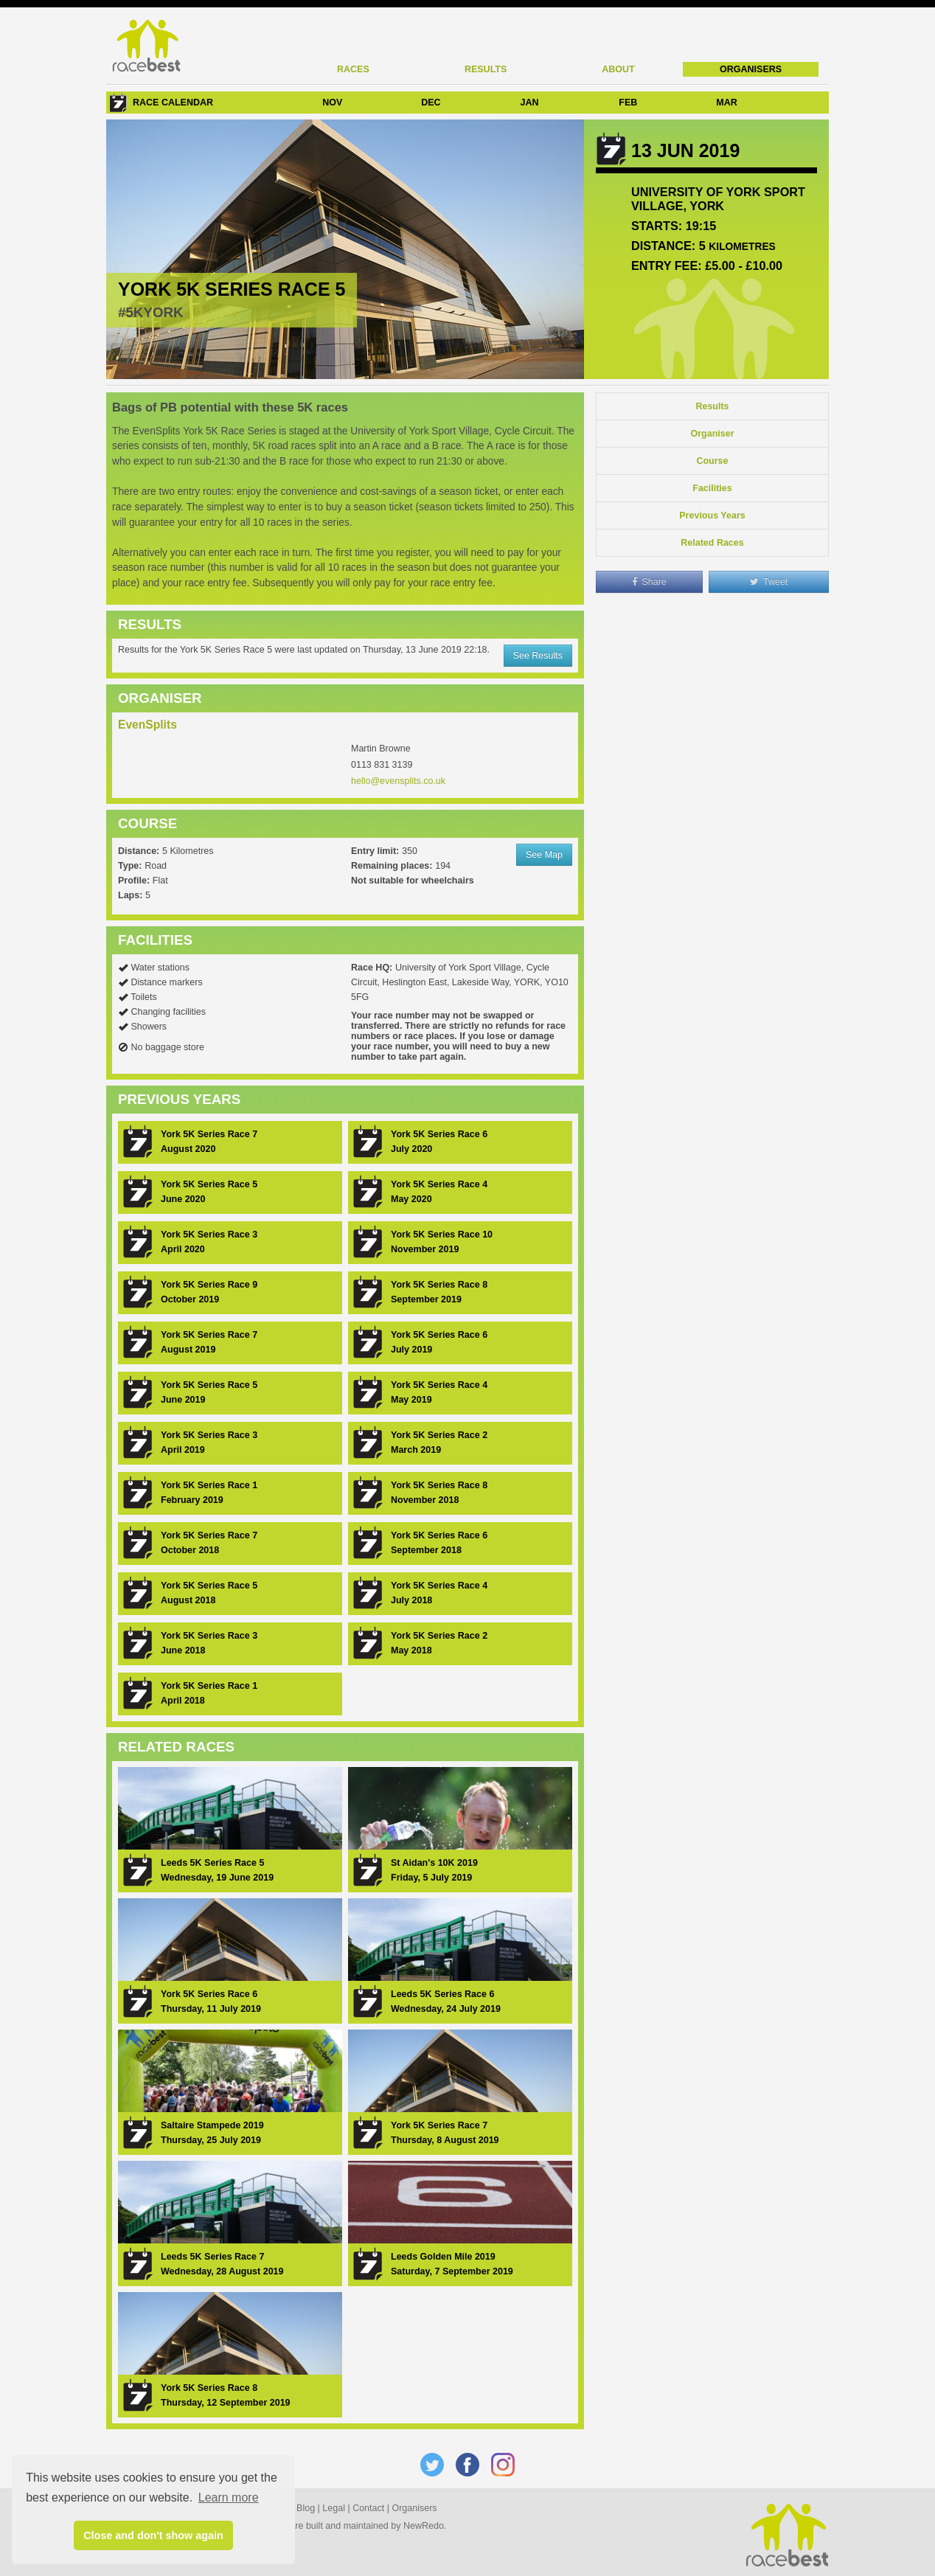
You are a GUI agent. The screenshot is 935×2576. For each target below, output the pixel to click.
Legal (333, 2508)
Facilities (712, 488)
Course (712, 461)
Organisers (751, 69)
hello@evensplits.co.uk (398, 781)
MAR (726, 102)
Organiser (712, 433)
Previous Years (712, 515)
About (618, 69)
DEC (430, 102)
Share (649, 582)
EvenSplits (147, 724)
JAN (530, 102)
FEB (628, 102)
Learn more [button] (228, 2497)
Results (486, 69)
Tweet (769, 582)
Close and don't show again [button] (153, 2535)
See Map (544, 855)
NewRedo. (424, 2526)
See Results (538, 655)
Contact (368, 2508)
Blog (305, 2508)
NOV (332, 102)
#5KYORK (151, 312)
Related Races (712, 543)
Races (353, 69)
